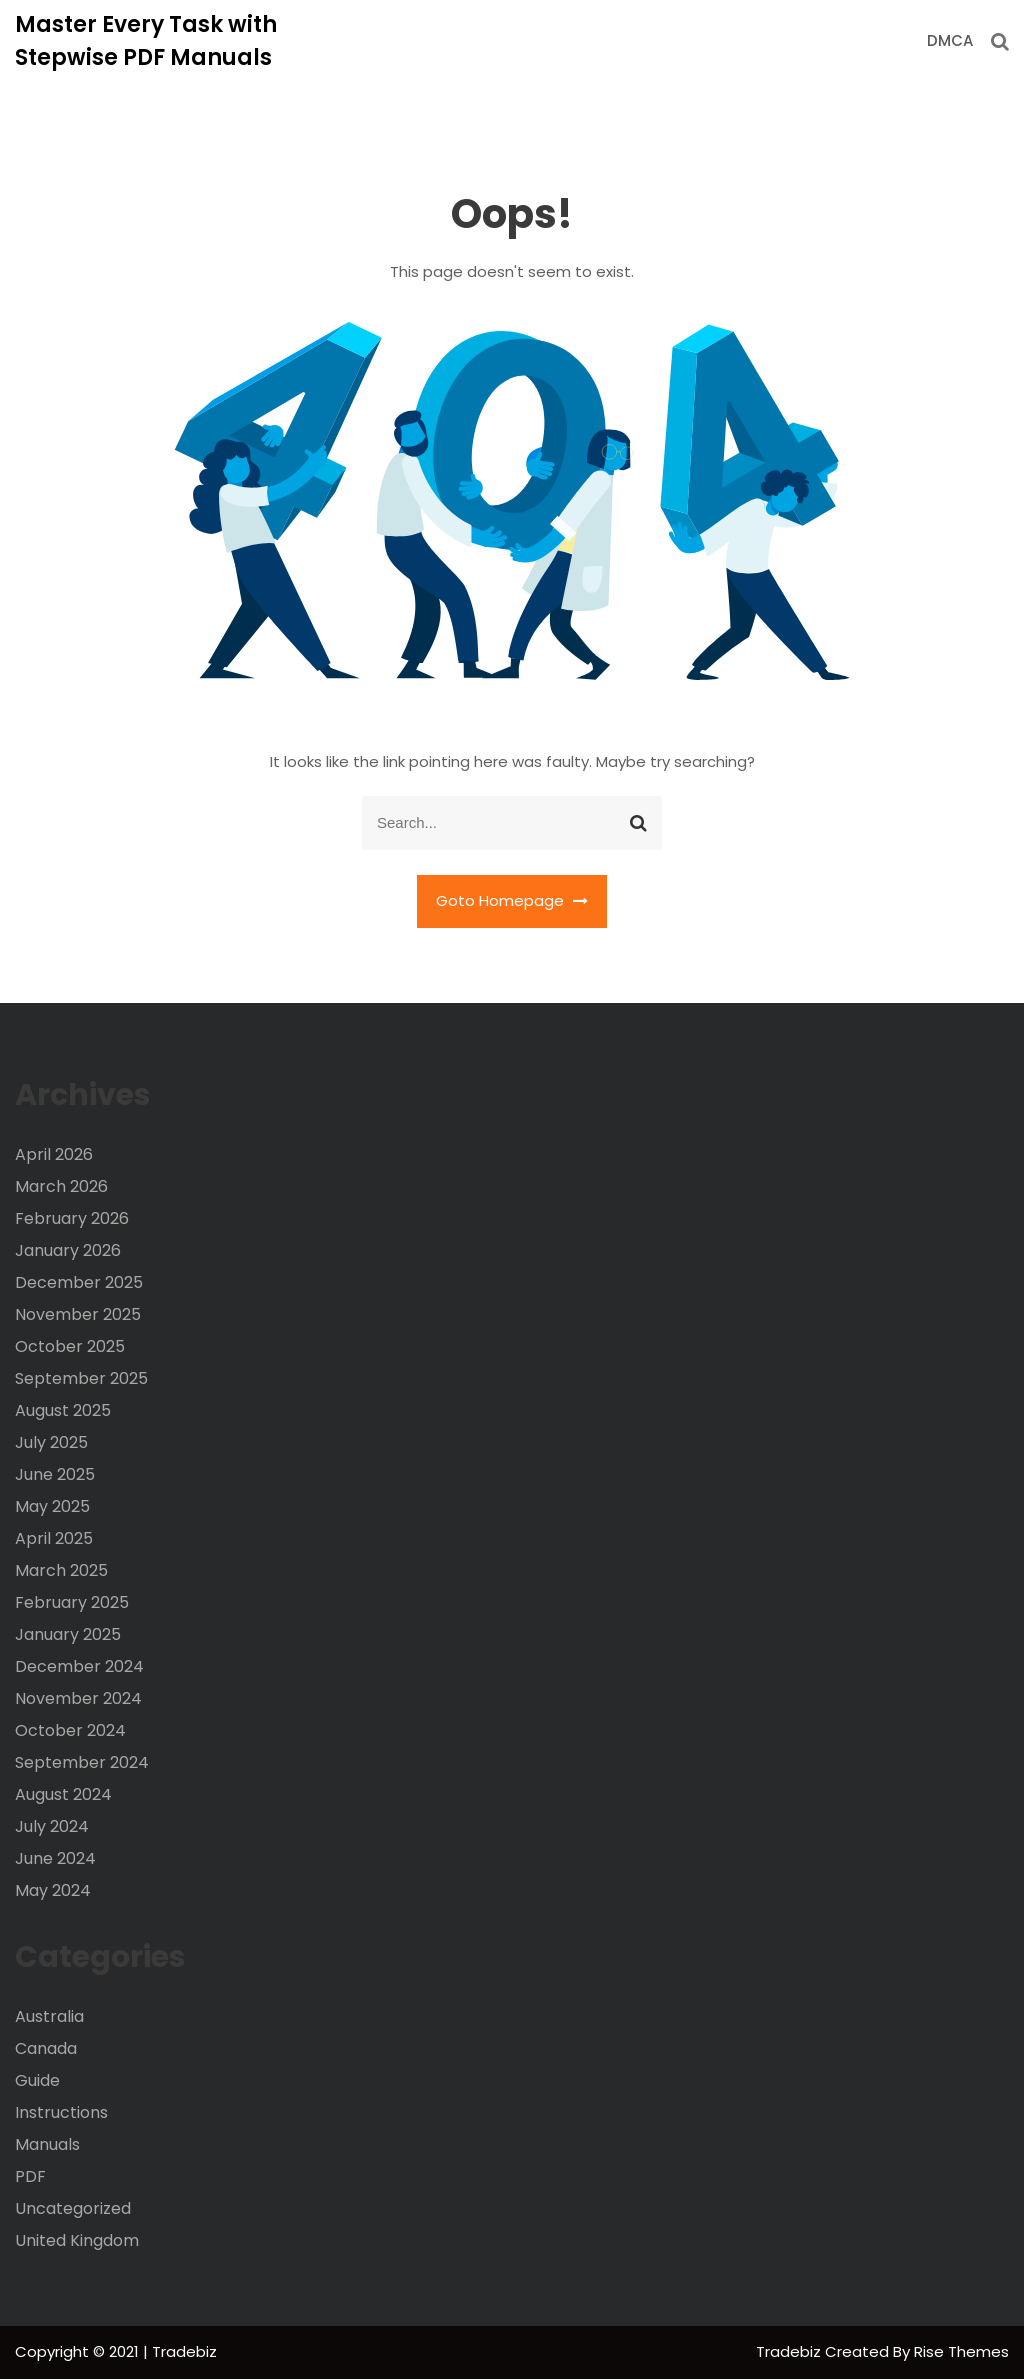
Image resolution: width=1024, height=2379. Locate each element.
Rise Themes (961, 2351)
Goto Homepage (512, 900)
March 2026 (61, 1186)
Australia (49, 2016)
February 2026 (72, 1218)
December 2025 (79, 1282)
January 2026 (68, 1250)
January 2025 (68, 1634)
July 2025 (51, 1442)
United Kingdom (77, 2240)
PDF (30, 2176)
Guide (37, 2080)
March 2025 (61, 1570)
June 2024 (55, 1858)
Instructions (61, 2112)
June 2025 (55, 1474)
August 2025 (63, 1410)
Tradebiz (790, 2351)
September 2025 (81, 1378)
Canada (46, 2048)
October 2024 (70, 1730)
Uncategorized (73, 2208)
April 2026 (54, 1154)
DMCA (950, 40)
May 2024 (53, 1890)
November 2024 (78, 1698)
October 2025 (70, 1346)
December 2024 (79, 1666)
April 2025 (54, 1538)
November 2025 (78, 1314)
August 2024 (63, 1794)
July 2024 (52, 1826)
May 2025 (52, 1506)
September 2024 (82, 1762)
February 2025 (72, 1602)
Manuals (47, 2144)
